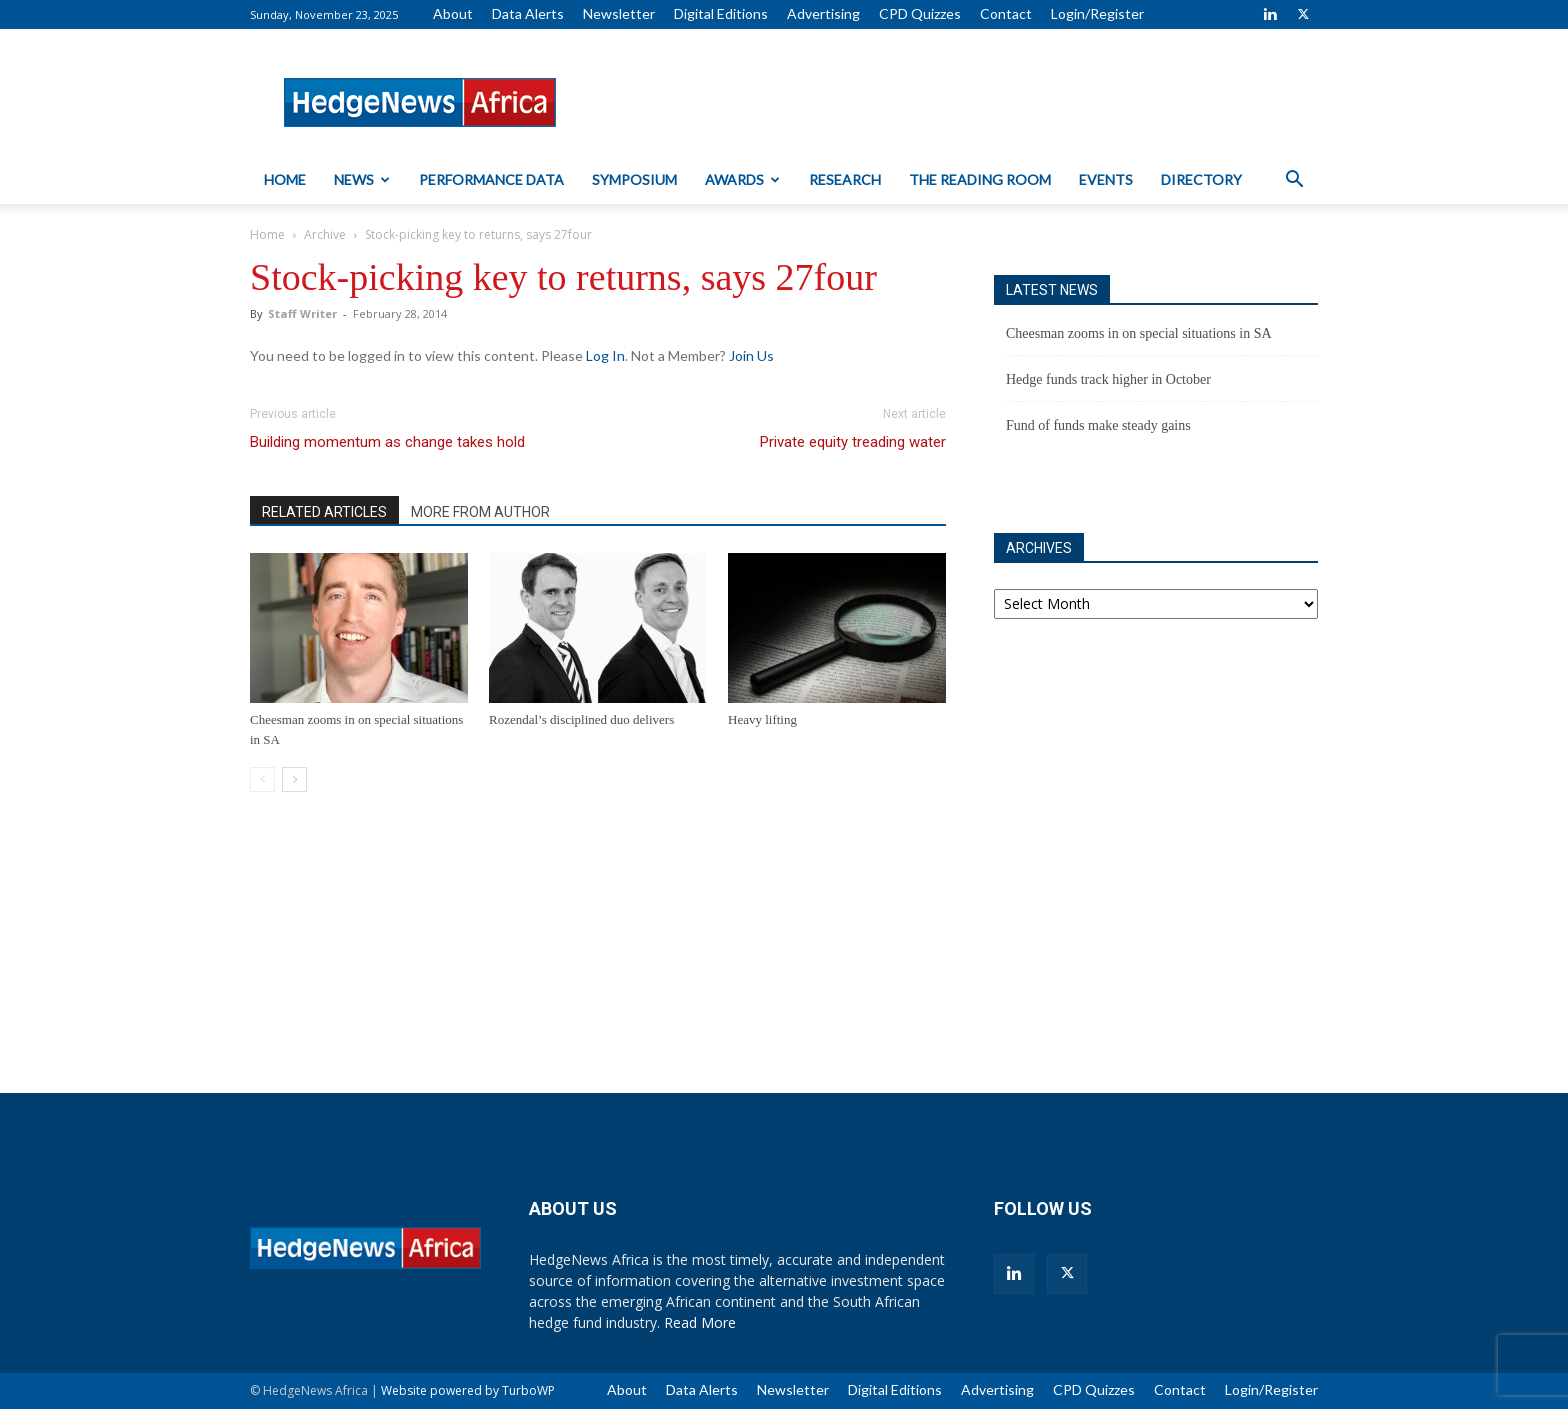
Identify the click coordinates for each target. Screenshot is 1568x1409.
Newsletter (619, 13)
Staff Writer (302, 313)
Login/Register (1097, 13)
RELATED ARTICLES (324, 512)
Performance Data (491, 179)
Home (285, 179)
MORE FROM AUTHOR (480, 512)
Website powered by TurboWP (468, 1390)
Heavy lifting (762, 719)
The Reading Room (980, 179)
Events (1106, 179)
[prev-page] (262, 779)
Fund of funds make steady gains (1098, 425)
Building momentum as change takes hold (387, 442)
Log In (605, 355)
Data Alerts (528, 13)
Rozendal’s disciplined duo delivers (581, 719)
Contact (1006, 13)
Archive (325, 234)
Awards (742, 179)
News (362, 179)
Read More (700, 1322)
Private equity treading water (853, 442)
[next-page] (294, 779)
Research (845, 179)
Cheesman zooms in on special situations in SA (1139, 333)
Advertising (823, 13)
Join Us (751, 355)
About (453, 13)
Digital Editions (721, 13)
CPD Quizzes (920, 13)
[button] (1294, 181)
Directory (1201, 179)
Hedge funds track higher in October (1108, 379)
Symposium (634, 179)
